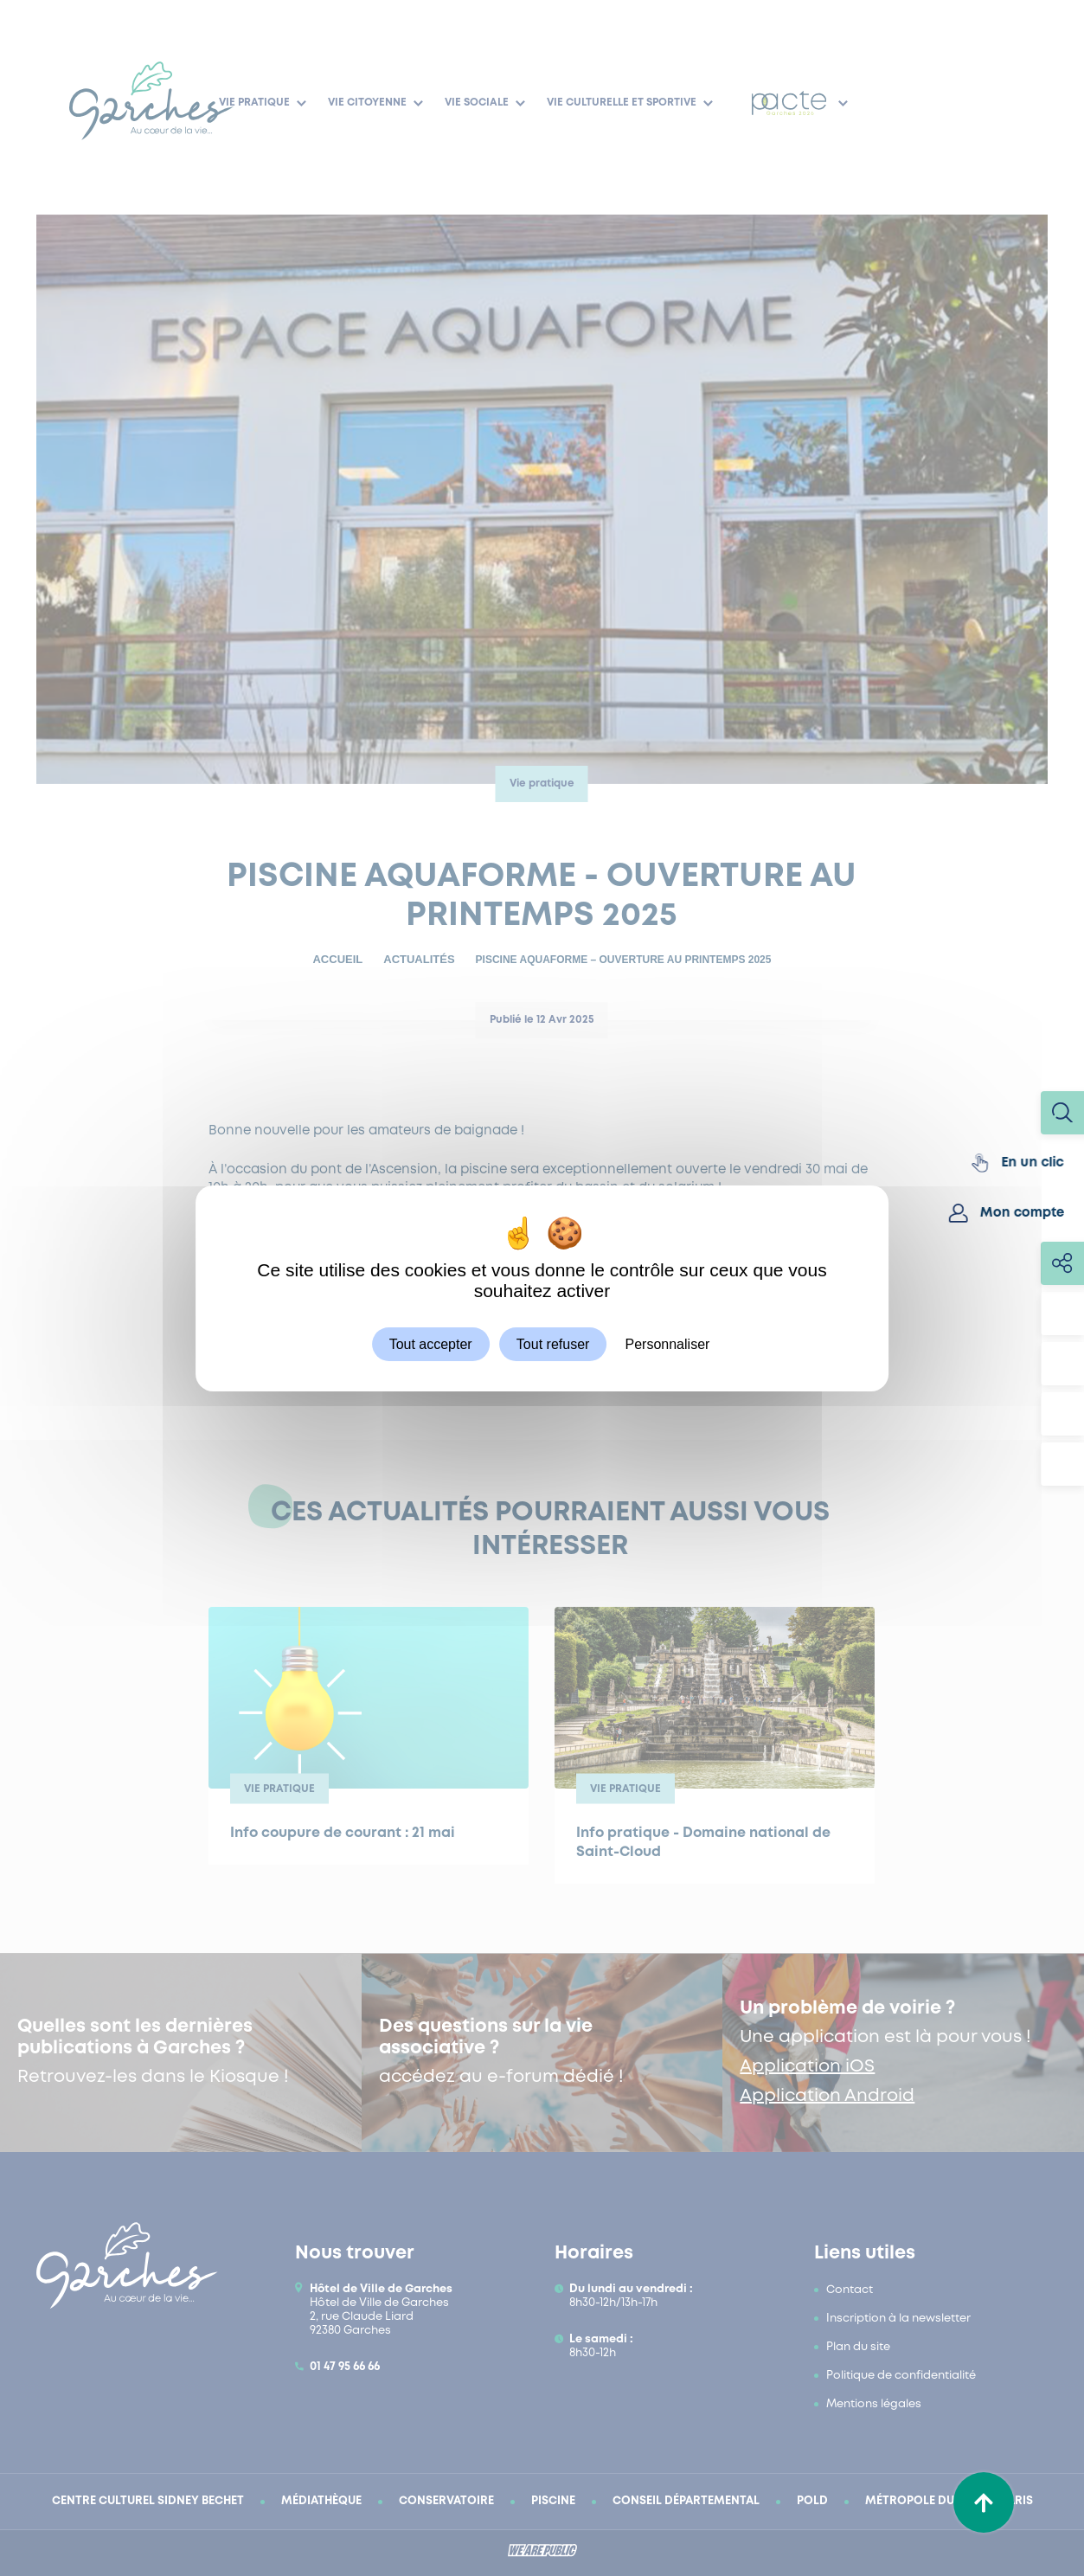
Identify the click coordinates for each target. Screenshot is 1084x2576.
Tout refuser (552, 1343)
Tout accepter (430, 1343)
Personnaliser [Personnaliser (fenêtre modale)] (667, 1343)
